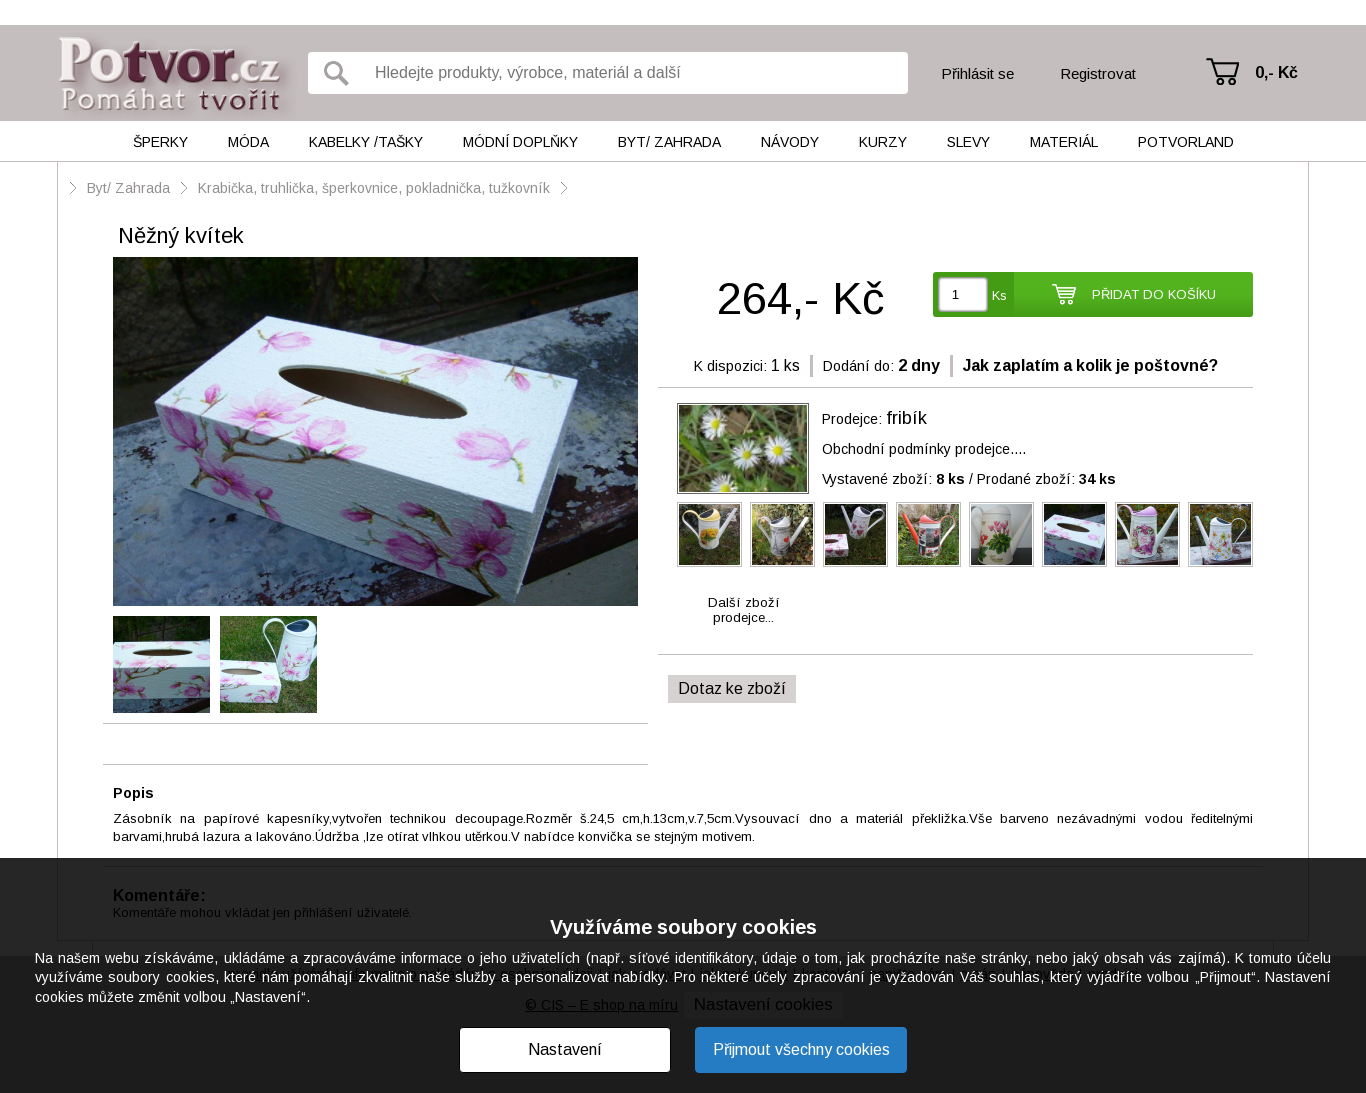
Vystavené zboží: (893, 479)
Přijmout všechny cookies (801, 1049)
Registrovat (1098, 73)
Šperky (160, 142)
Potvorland (1186, 142)
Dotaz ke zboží (732, 688)
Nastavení (565, 1049)
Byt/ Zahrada (669, 142)
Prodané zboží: (1046, 479)
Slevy (968, 142)
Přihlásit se (977, 73)
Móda (248, 142)
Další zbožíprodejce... (744, 610)
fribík (906, 418)
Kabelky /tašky (366, 142)
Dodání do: (858, 366)
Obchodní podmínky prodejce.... (924, 449)
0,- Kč (1276, 72)
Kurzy (883, 142)
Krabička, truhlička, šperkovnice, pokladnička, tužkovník (374, 188)
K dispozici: (730, 366)
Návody (790, 142)
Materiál (1064, 142)
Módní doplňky (520, 142)
